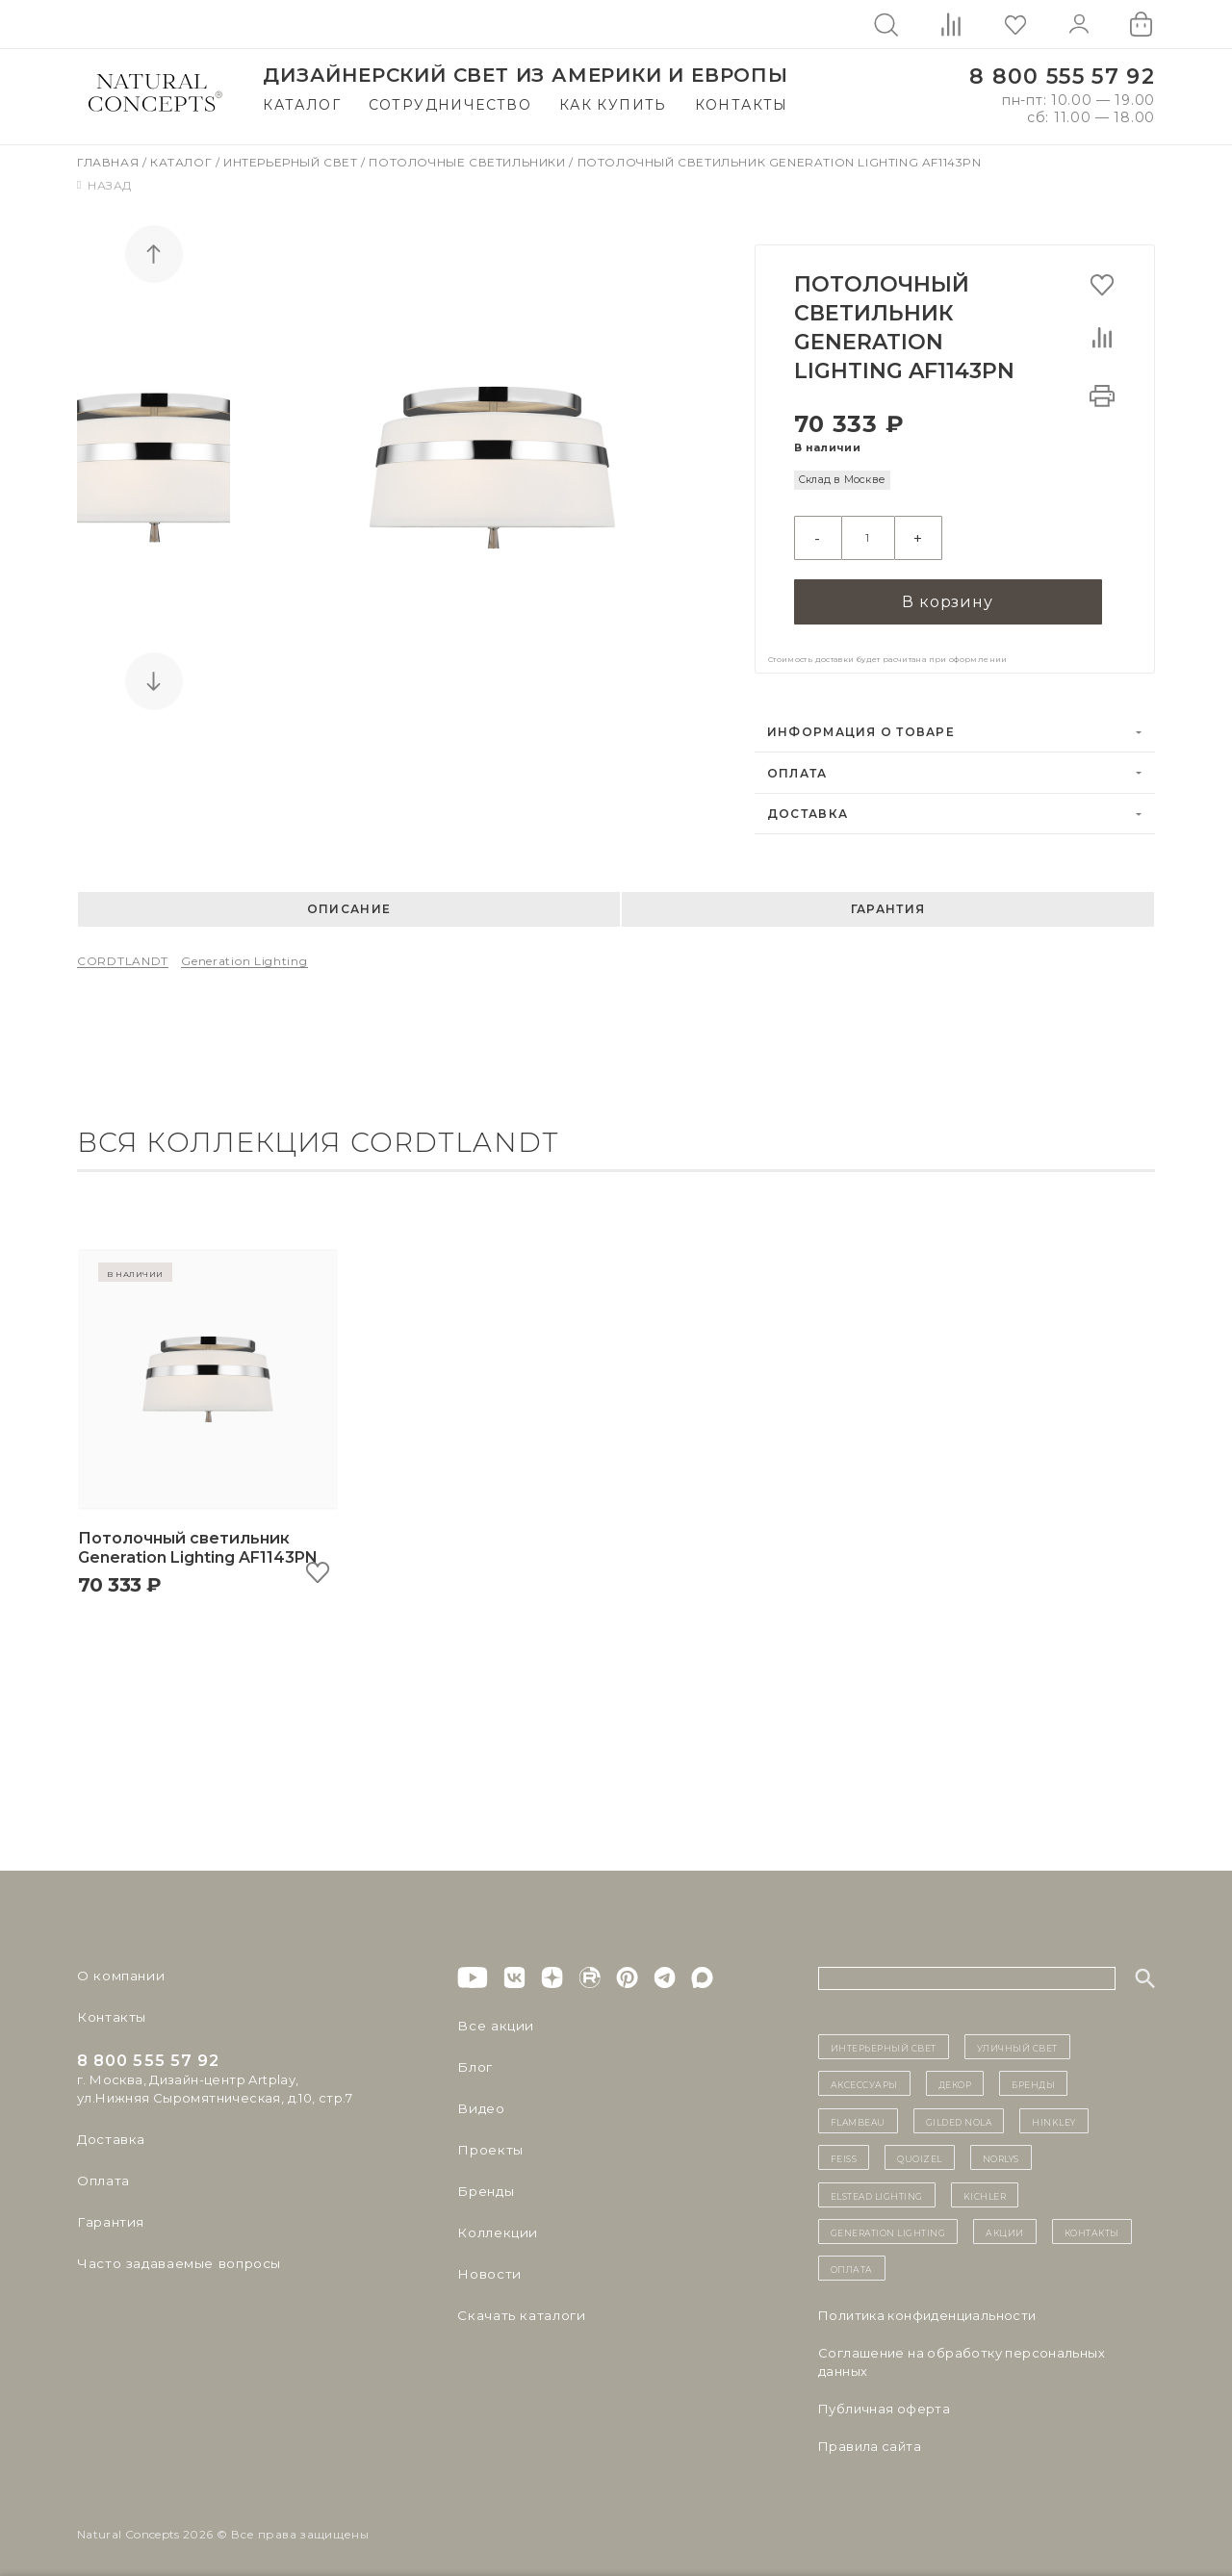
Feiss (844, 2150)
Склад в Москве (842, 479)
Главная (109, 162)
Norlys (1001, 2150)
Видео (478, 2101)
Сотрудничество (450, 105)
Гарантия (888, 902)
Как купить (613, 105)
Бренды (483, 2184)
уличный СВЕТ (1017, 2040)
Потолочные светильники (469, 162)
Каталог (302, 105)
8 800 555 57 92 (1062, 76)
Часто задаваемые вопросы (174, 2256)
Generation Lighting (244, 954)
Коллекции (494, 2225)
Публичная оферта (884, 2401)
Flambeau (858, 2113)
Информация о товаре (861, 725)
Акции (1005, 2224)
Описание (349, 902)
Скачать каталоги (517, 2308)
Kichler (985, 2187)
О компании (118, 1969)
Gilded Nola (959, 2113)
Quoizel (919, 2150)
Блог (473, 2060)
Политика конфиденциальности (927, 2307)
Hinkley (1054, 2113)
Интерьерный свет (292, 162)
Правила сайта (869, 2438)
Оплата (797, 765)
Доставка (807, 807)
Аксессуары (864, 2076)
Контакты (741, 105)
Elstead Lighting (877, 2187)
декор (955, 2076)
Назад (104, 185)
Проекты (488, 2143)
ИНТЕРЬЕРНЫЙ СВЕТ (884, 2040)
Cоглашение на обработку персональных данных (961, 2354)
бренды (1033, 2076)
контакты (1092, 2224)
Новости (487, 2267)
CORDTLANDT (122, 954)
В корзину (947, 593)
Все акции (491, 2019)
